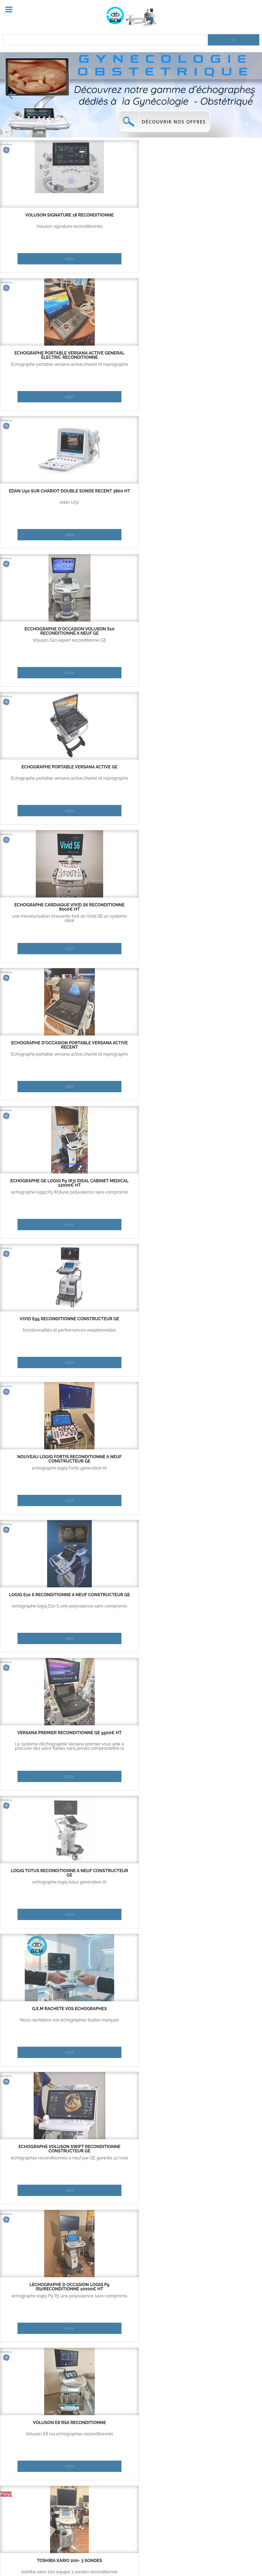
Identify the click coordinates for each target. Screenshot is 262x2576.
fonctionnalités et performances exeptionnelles (218, 504)
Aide (71, 2559)
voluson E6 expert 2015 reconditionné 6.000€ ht (218, 1321)
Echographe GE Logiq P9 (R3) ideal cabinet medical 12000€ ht (131, 495)
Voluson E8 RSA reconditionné (131, 907)
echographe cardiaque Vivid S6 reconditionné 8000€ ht (218, 355)
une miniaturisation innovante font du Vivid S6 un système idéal (218, 366)
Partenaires (58, 2495)
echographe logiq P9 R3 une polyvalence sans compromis (44, 918)
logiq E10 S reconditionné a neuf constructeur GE (131, 631)
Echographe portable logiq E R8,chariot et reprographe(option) (218, 1470)
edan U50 (218, 226)
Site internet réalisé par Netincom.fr (191, 2559)
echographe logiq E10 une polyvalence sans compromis (131, 1194)
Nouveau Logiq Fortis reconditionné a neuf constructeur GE (43, 633)
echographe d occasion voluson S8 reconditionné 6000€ (44, 1461)
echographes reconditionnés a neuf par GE (218, 1056)
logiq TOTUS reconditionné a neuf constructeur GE (43, 769)
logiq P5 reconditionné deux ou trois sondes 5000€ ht (43, 1321)
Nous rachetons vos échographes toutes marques (131, 780)
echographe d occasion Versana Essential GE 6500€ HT (131, 1323)
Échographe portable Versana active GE (131, 355)
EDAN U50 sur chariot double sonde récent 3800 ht (218, 217)
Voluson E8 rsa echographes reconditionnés (131, 918)
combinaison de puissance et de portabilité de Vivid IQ (131, 1470)
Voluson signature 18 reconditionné (44, 217)
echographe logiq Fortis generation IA (44, 642)
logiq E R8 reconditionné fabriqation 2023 (218, 1459)
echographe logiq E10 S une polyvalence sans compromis (131, 642)
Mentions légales (133, 2559)
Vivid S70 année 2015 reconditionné (131, 1045)
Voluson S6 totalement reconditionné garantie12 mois (218, 1608)
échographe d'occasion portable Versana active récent (43, 495)
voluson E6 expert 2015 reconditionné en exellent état (218, 1332)
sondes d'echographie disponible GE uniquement (218, 2160)
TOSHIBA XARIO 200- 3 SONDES (218, 905)
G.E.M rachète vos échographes (131, 769)
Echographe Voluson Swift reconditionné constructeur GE (218, 771)
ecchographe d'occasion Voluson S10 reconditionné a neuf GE (44, 357)
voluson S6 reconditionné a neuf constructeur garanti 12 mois (218, 1599)
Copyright (96, 2559)
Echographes (60, 2508)
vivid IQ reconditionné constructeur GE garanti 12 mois (131, 1461)
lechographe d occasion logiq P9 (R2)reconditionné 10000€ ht (44, 909)
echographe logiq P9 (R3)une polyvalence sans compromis (131, 504)
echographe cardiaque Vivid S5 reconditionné (218, 1183)
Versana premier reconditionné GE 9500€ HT (218, 631)
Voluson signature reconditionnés (44, 226)
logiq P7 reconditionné (44, 1595)
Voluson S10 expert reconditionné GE (43, 366)
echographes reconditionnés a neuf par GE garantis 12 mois (218, 780)
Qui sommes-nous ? (24, 2495)
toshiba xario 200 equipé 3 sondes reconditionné (218, 918)
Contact (47, 2559)
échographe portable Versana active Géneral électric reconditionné (131, 219)
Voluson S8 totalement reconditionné (43, 1470)
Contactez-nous (20, 2508)
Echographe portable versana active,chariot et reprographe (131, 228)
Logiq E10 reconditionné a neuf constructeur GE (131, 1183)
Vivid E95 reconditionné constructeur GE (218, 493)
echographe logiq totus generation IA (43, 780)
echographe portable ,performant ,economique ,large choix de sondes (131, 1610)
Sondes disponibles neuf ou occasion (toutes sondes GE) (218, 2149)
